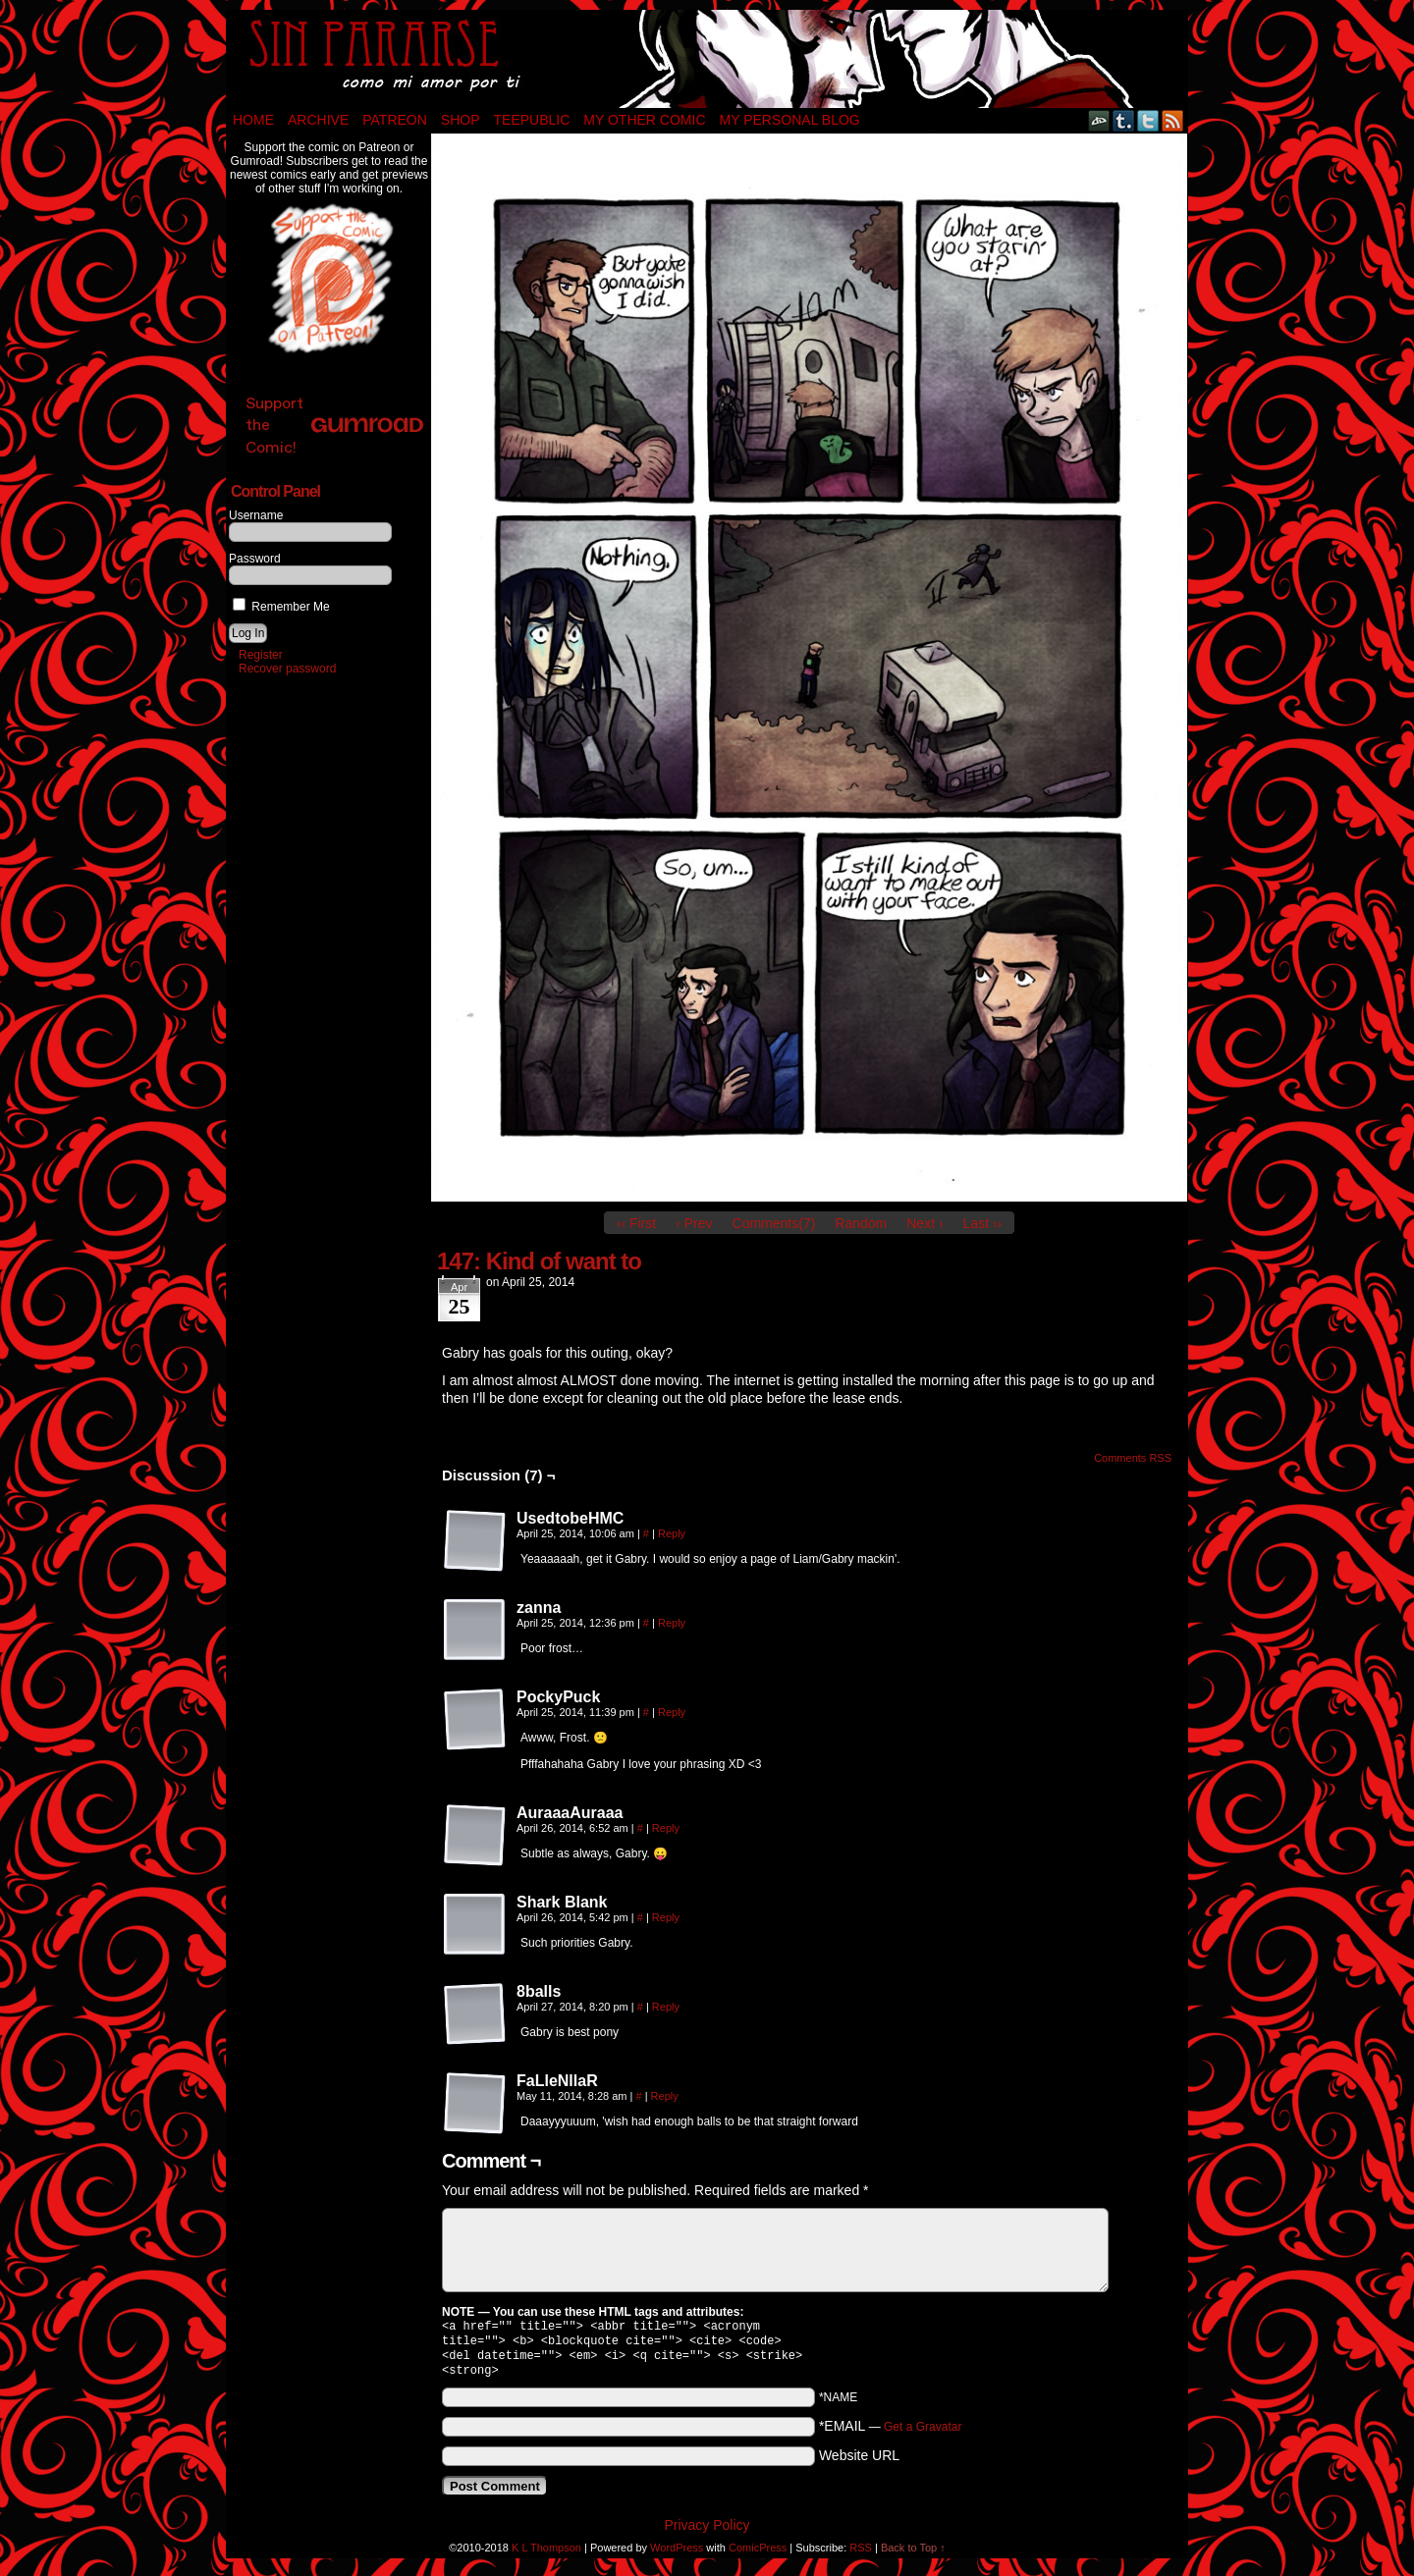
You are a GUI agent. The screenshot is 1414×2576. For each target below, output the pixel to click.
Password (255, 558)
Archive (318, 120)
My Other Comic (644, 120)
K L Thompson (546, 2555)
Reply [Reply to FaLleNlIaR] (665, 2096)
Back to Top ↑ (913, 2555)
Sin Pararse (707, 59)
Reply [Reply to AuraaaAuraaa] (666, 1828)
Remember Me (281, 607)
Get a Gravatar (922, 2435)
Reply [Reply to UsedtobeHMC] (671, 1533)
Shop (460, 120)
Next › (924, 1223)
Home (253, 120)
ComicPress (758, 2555)
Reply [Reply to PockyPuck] (671, 1712)
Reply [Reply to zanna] (671, 1623)
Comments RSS (1132, 1458)
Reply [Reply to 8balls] (666, 2006)
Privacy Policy (706, 2533)
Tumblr (1124, 120)
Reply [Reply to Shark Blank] (666, 1917)
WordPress (676, 2555)
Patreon (394, 120)
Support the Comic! (334, 424)
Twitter (1148, 120)
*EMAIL (890, 2434)
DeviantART (1099, 120)
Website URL (859, 2463)
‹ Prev (694, 1223)
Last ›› (983, 1223)
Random (861, 1223)
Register (261, 655)
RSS (1173, 120)
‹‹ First (636, 1223)
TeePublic (532, 120)
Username (256, 515)
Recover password (287, 668)
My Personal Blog (790, 120)
